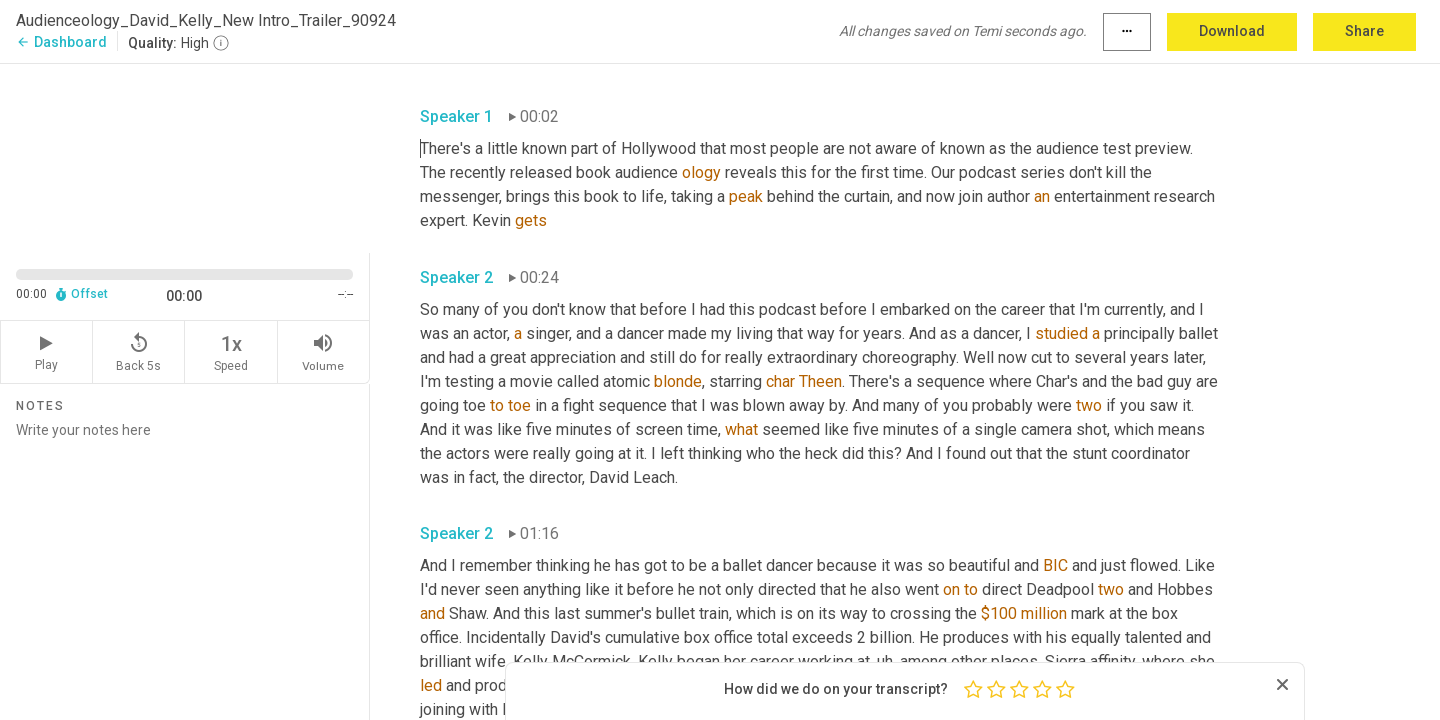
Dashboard (61, 42)
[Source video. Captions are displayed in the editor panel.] (185, 156)
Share (1364, 31)
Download (1232, 31)
